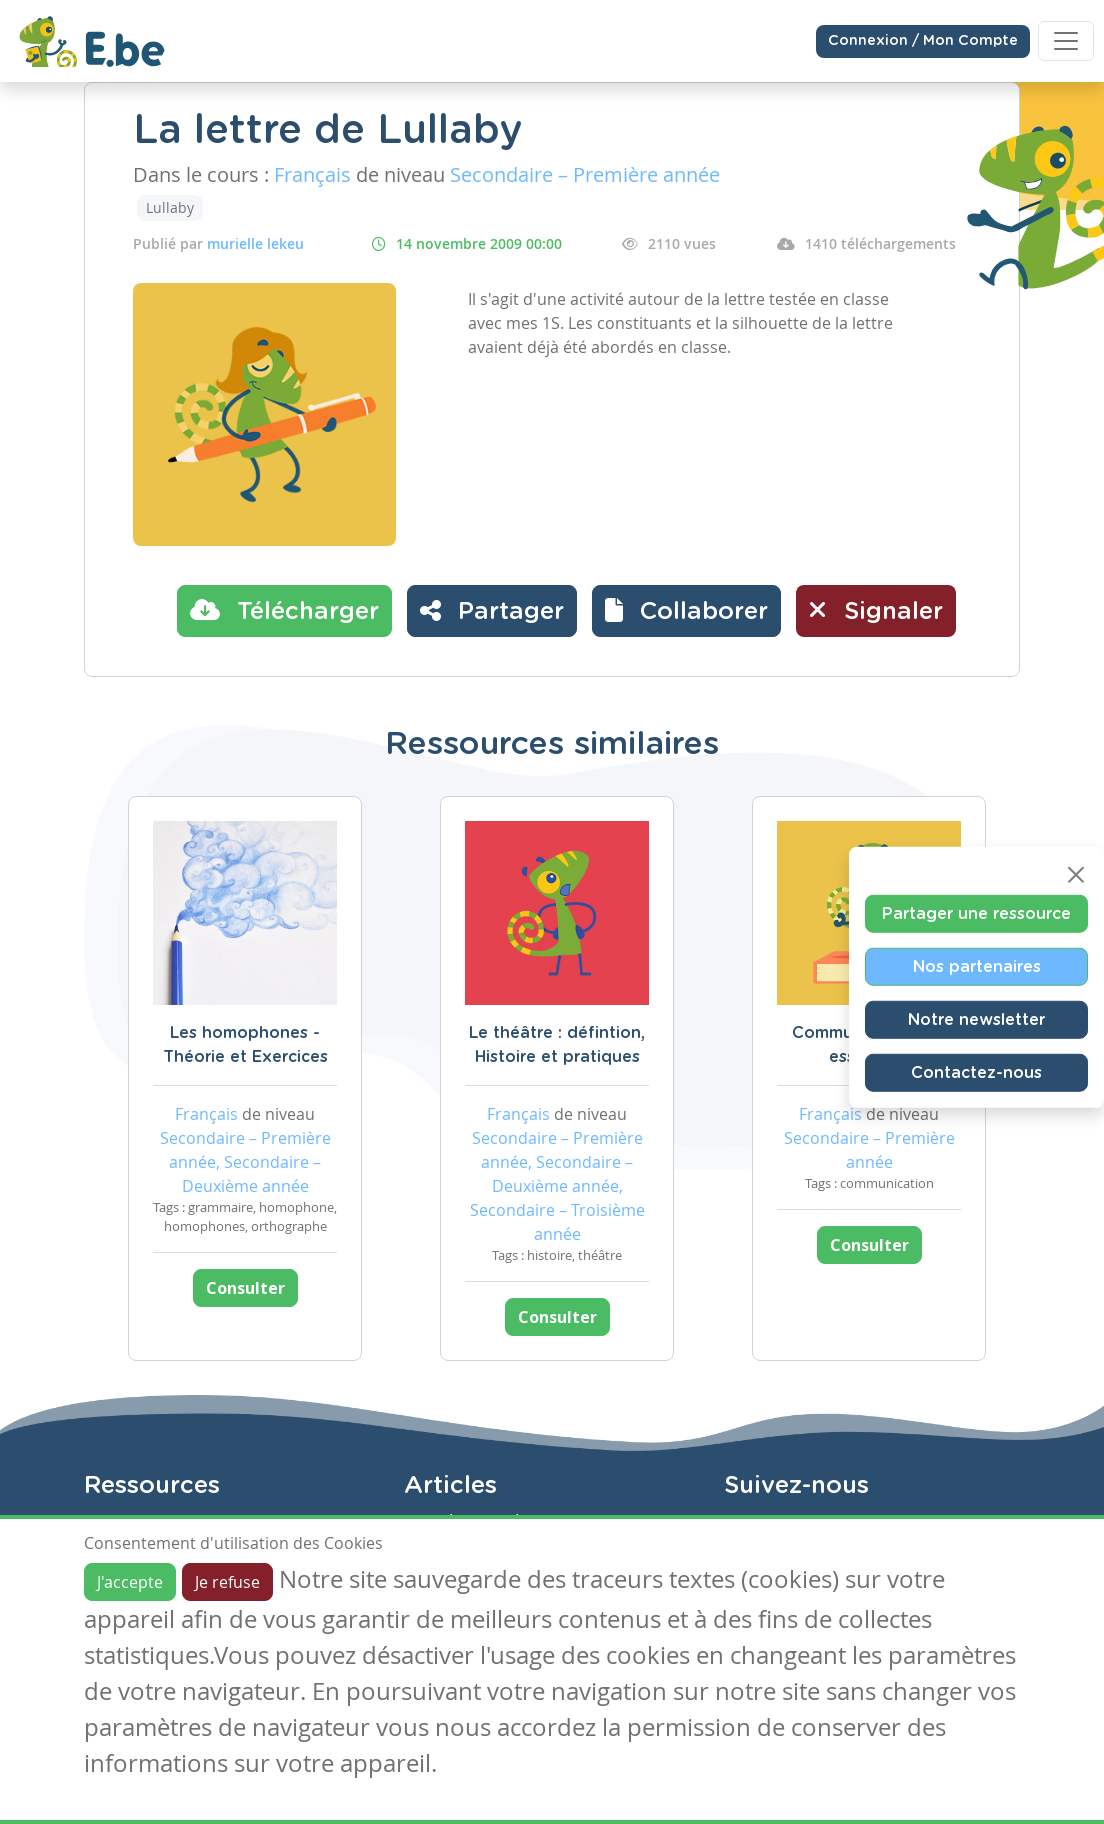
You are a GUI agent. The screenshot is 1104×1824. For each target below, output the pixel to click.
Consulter (245, 1288)
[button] (686, 611)
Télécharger (284, 610)
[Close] (1076, 875)
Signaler (876, 610)
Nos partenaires (977, 967)
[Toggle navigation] (1066, 41)
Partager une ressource (976, 914)
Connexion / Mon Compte (923, 41)
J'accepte (130, 1582)
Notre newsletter (976, 1020)
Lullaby (170, 207)
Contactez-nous (976, 1073)
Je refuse (227, 1582)
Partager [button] (492, 610)
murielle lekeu (255, 243)
